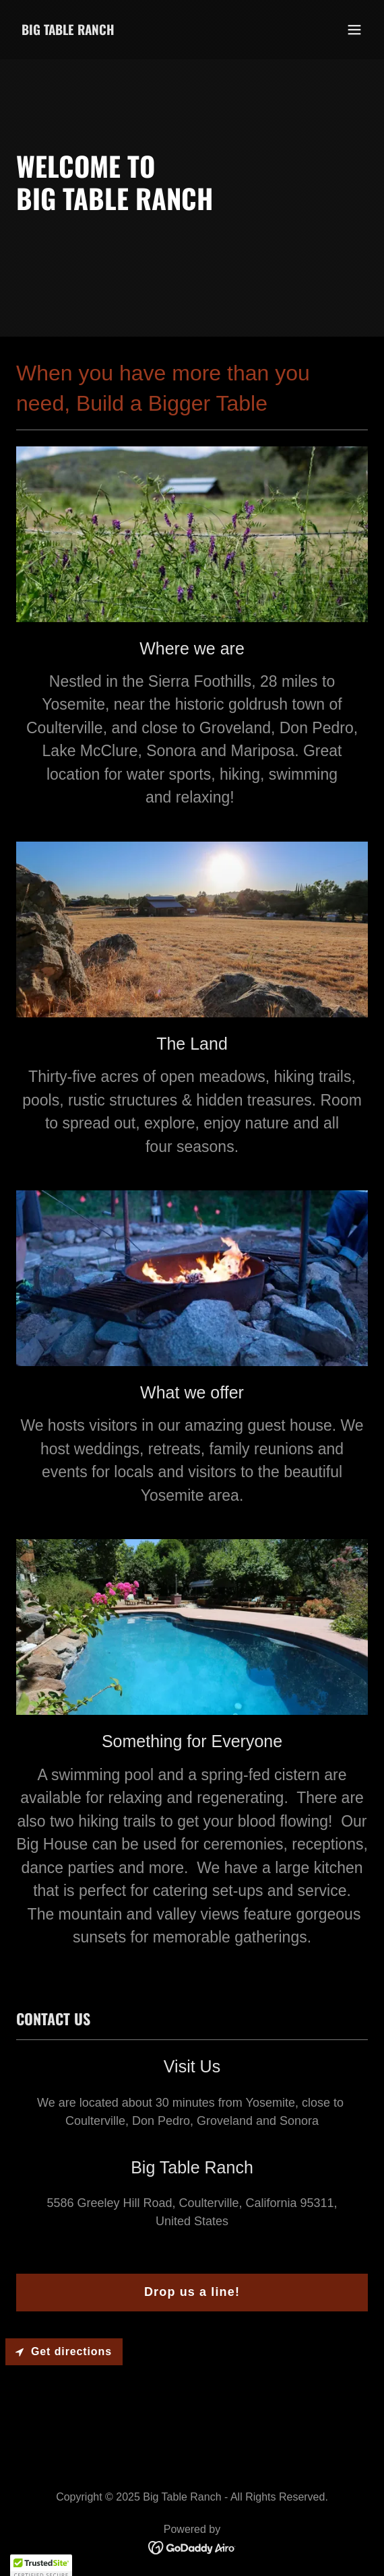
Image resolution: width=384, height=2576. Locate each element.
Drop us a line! (192, 2292)
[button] (354, 29)
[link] (68, 31)
